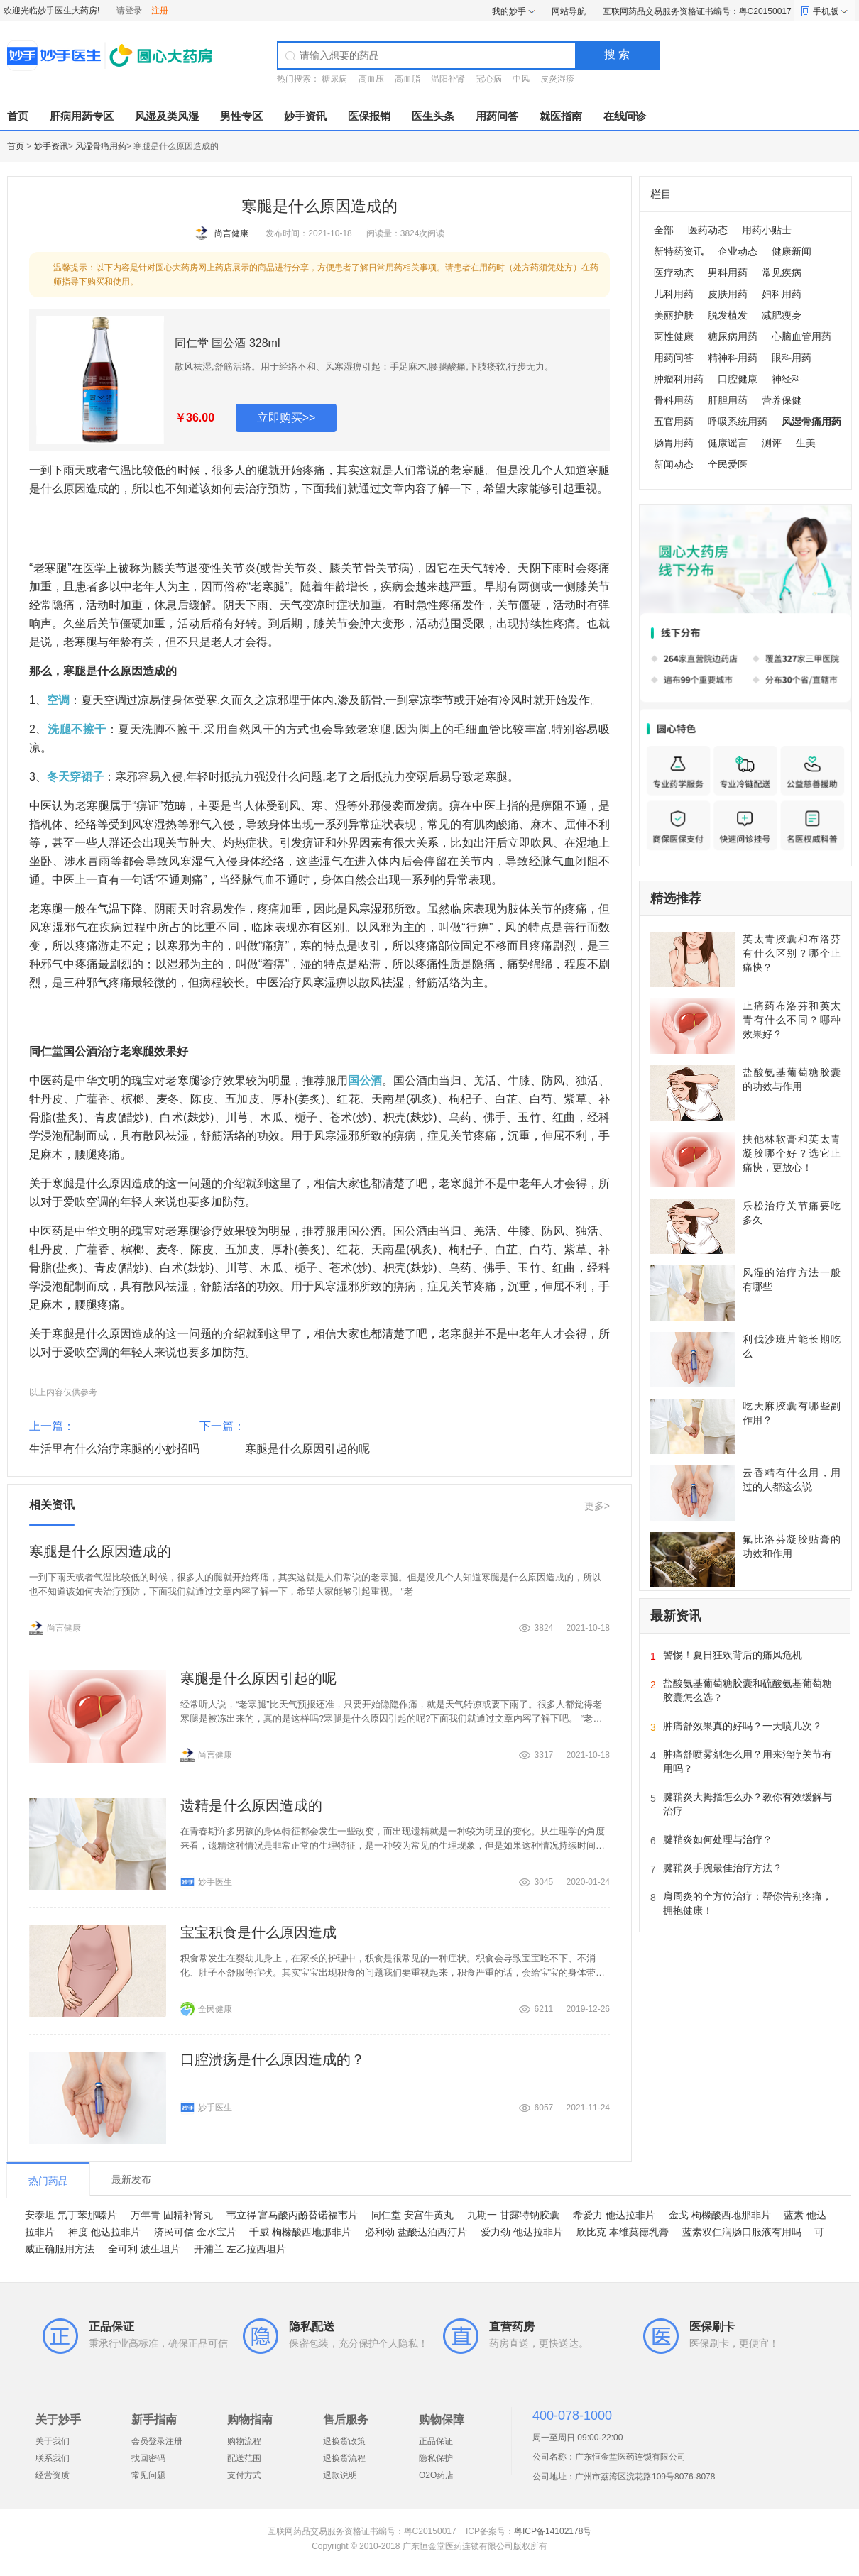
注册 (159, 11)
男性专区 (241, 116)
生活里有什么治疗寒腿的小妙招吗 (114, 1449)
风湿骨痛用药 (100, 146)
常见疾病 (781, 272)
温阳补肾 (448, 79)
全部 (664, 230)
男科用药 (728, 272)
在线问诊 (624, 116)
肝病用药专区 (82, 116)
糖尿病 (334, 79)
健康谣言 (728, 442)
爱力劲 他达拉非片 (522, 2232)
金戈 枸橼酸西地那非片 (720, 2214)
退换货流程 (344, 2458)
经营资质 (52, 2475)
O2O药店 (436, 2475)
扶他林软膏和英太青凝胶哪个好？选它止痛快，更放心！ (792, 1153)
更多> (597, 1506)
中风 (521, 79)
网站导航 (569, 11)
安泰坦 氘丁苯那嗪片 (71, 2214)
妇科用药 (781, 293)
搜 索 (617, 54)
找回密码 (148, 2458)
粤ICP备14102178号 (552, 2531)
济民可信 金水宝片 (195, 2232)
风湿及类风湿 (167, 116)
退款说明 (340, 2475)
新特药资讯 (679, 251)
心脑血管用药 (801, 336)
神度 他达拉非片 (104, 2232)
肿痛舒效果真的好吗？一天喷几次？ (742, 1726)
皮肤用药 (728, 293)
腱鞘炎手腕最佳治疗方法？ (722, 1867)
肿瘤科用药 (679, 379)
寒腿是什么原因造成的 (100, 1551)
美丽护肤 (674, 315)
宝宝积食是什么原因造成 (258, 1932)
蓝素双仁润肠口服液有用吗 (741, 2232)
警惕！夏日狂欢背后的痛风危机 (732, 1655)
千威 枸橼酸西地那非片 (300, 2232)
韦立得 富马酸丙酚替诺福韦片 (292, 2214)
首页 (17, 116)
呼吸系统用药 (737, 421)
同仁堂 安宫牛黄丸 (412, 2214)
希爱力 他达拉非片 (614, 2214)
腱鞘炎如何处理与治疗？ (717, 1839)
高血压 (371, 79)
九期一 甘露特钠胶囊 (513, 2214)
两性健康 (674, 336)
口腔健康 (737, 379)
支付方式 (244, 2475)
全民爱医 (728, 464)
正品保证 (436, 2441)
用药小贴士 (767, 230)
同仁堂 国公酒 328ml (227, 343)
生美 (806, 442)
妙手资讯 (305, 116)
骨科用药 (674, 400)
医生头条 (433, 116)
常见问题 (148, 2475)
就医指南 (561, 116)
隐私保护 (436, 2458)
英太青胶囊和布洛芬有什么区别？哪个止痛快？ (792, 953)
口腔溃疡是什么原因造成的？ (272, 2059)
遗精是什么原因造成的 (251, 1805)
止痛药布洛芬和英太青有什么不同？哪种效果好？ (792, 1020)
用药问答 (497, 116)
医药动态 (708, 230)
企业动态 (737, 251)
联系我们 (52, 2458)
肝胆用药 (728, 400)
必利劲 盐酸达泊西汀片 (416, 2232)
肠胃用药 (674, 442)
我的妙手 (509, 11)
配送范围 (244, 2458)
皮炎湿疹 (557, 79)
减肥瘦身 (781, 315)
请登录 (129, 11)
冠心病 (489, 79)
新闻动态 (674, 464)
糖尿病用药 (732, 336)
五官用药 (674, 421)
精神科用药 (732, 357)
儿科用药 (674, 293)
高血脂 (407, 79)
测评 (772, 442)
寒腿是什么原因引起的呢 (307, 1449)
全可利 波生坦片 (144, 2249)
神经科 (786, 379)
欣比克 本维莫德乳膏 (622, 2232)
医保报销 (369, 116)
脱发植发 (728, 315)
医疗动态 (674, 272)
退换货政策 (344, 2441)
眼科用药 (791, 357)
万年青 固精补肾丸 (172, 2214)
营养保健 (781, 400)
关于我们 (52, 2441)
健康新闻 (791, 251)
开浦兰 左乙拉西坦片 (240, 2249)
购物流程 (244, 2441)
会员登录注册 (156, 2441)
